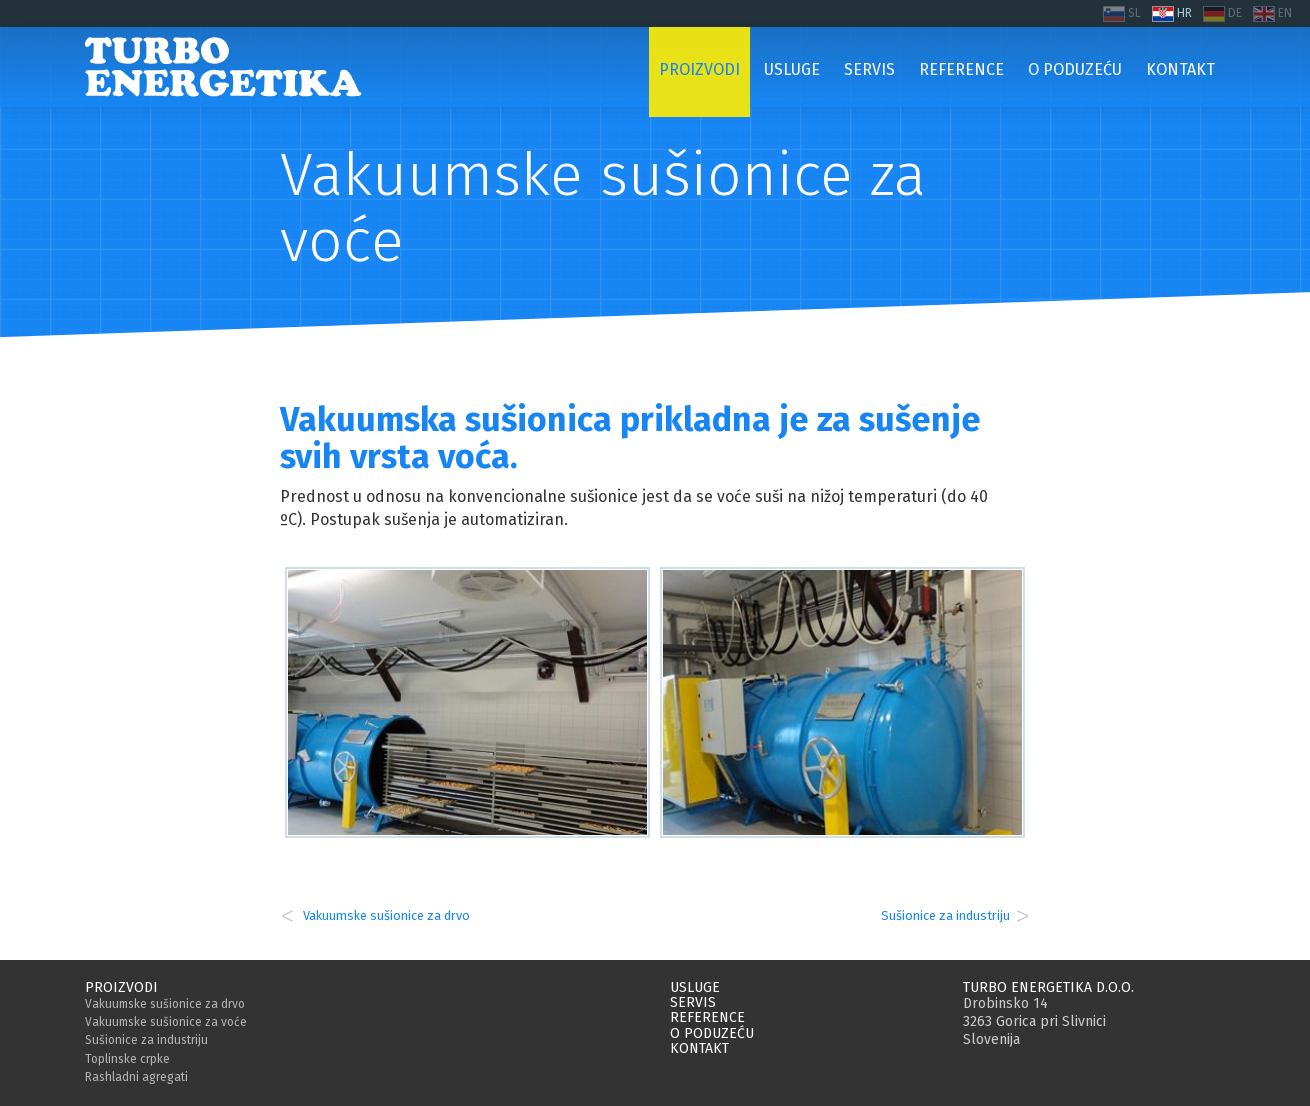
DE (1235, 13)
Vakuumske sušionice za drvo (385, 915)
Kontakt (699, 1048)
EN (1285, 13)
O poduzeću (712, 1033)
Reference (707, 1017)
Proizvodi (121, 987)
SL (1134, 13)
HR (1184, 13)
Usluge (695, 987)
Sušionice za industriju (945, 915)
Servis (693, 1002)
